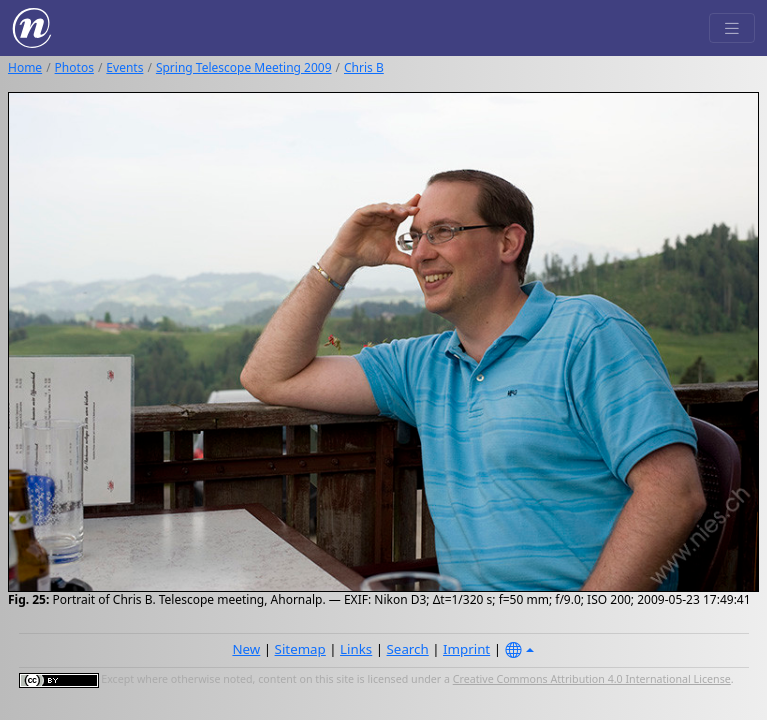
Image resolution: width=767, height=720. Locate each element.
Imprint (466, 649)
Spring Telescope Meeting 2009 (244, 67)
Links (356, 649)
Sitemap (300, 649)
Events (124, 67)
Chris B (364, 67)
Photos (74, 67)
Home (25, 67)
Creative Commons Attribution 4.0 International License (592, 679)
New (246, 649)
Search (408, 649)
